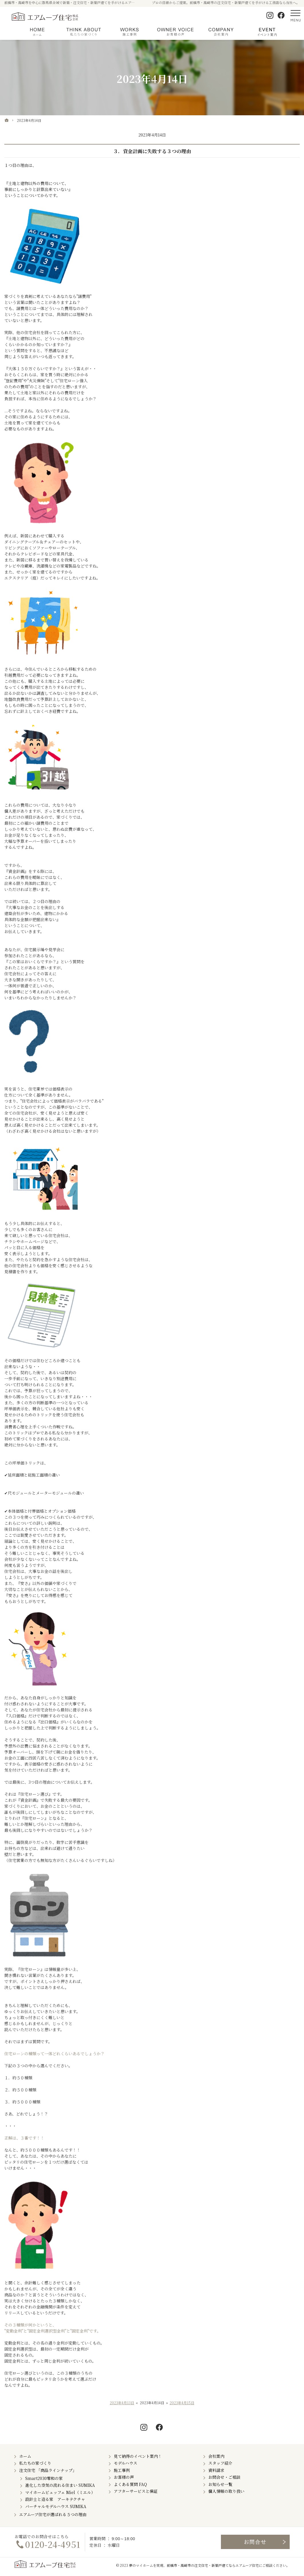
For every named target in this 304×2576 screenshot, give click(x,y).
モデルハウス (125, 2463)
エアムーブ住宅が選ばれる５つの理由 (53, 2514)
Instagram (270, 15)
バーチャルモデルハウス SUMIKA (55, 2506)
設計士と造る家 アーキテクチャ (55, 2499)
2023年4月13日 (122, 2402)
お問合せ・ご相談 (224, 2477)
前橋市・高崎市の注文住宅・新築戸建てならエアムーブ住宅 (213, 2565)
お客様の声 (124, 2477)
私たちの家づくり (35, 2463)
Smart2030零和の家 (44, 2478)
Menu (295, 15)
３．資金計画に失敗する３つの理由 (152, 151)
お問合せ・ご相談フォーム (255, 2542)
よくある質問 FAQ (130, 2484)
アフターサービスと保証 (136, 2491)
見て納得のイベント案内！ (138, 2456)
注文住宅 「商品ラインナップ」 (48, 2470)
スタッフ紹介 (220, 2463)
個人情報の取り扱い (226, 2491)
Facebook (281, 15)
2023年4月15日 (182, 2402)
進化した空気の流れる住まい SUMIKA (60, 2485)
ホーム (25, 2456)
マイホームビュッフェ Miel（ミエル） (60, 2492)
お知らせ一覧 (220, 2484)
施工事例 (122, 2470)
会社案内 (216, 2456)
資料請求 (216, 2470)
